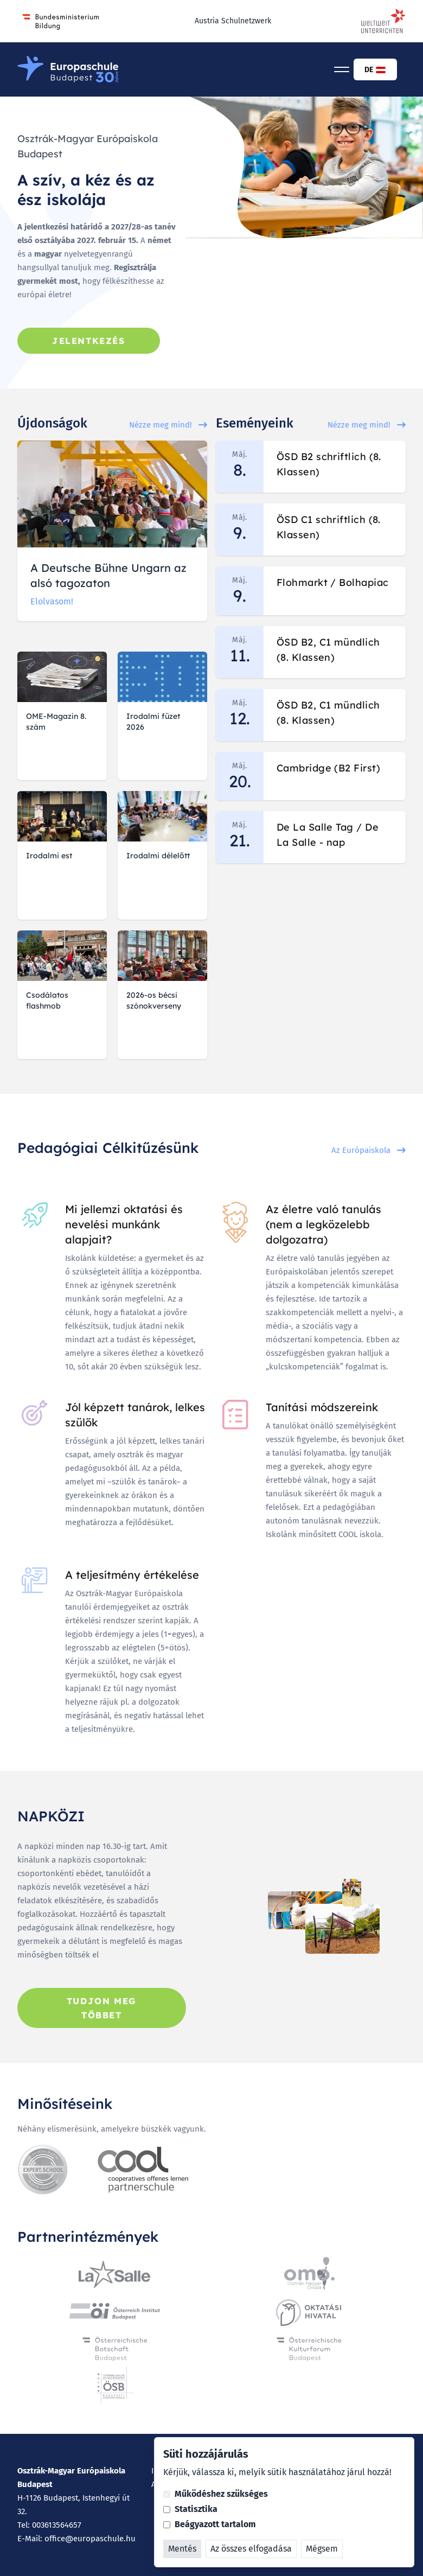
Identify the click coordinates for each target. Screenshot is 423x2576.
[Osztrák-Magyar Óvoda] (308, 2274)
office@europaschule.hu (90, 2538)
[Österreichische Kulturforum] (309, 2348)
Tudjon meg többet (102, 2007)
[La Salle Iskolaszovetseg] (114, 2274)
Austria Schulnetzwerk (233, 20)
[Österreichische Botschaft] (114, 2348)
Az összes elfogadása (251, 2548)
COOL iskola (359, 1534)
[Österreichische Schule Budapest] (114, 2385)
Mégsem (322, 2548)
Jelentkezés (88, 340)
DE (375, 69)
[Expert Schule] (43, 2170)
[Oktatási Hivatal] (308, 2311)
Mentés (182, 2548)
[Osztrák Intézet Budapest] (114, 2311)
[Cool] (143, 2170)
